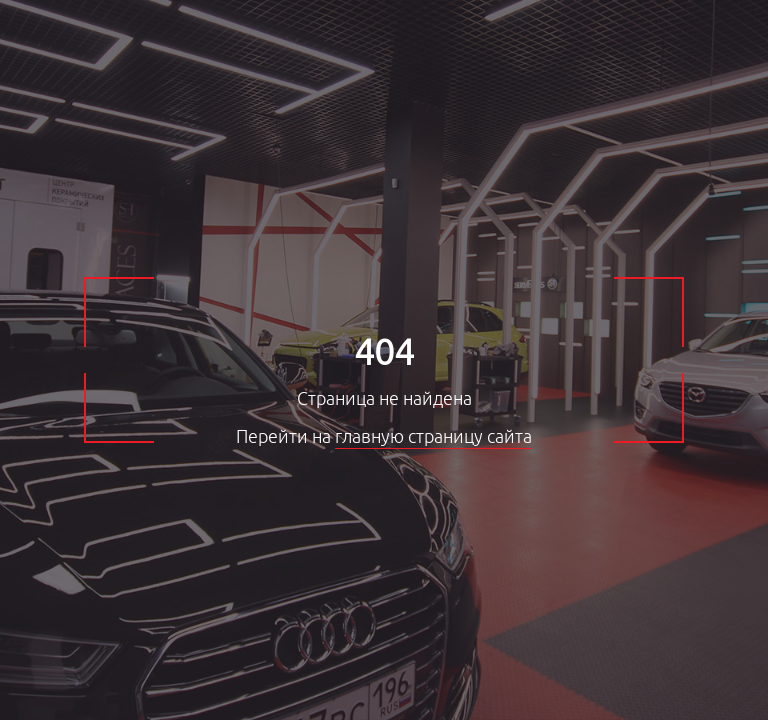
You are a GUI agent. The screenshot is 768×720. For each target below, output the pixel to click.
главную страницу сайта (433, 437)
